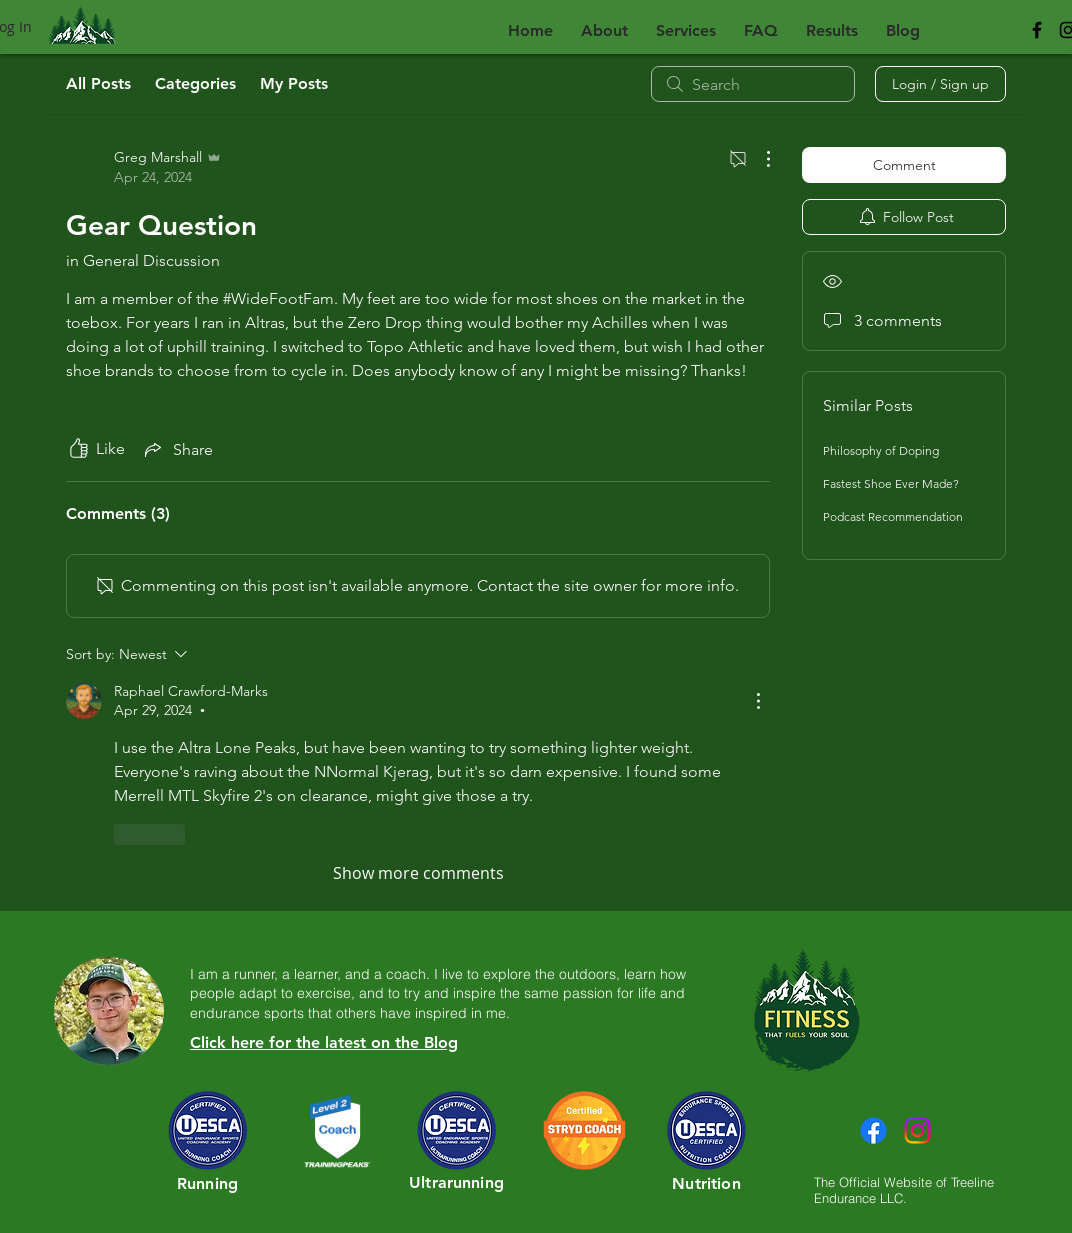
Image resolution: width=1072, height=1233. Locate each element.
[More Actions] (758, 159)
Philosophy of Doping (881, 450)
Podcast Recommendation (893, 516)
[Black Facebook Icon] (1037, 30)
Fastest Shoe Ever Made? (891, 483)
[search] (753, 84)
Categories (195, 83)
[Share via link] (177, 449)
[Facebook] (873, 1130)
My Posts (294, 83)
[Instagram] (917, 1130)
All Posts (98, 83)
